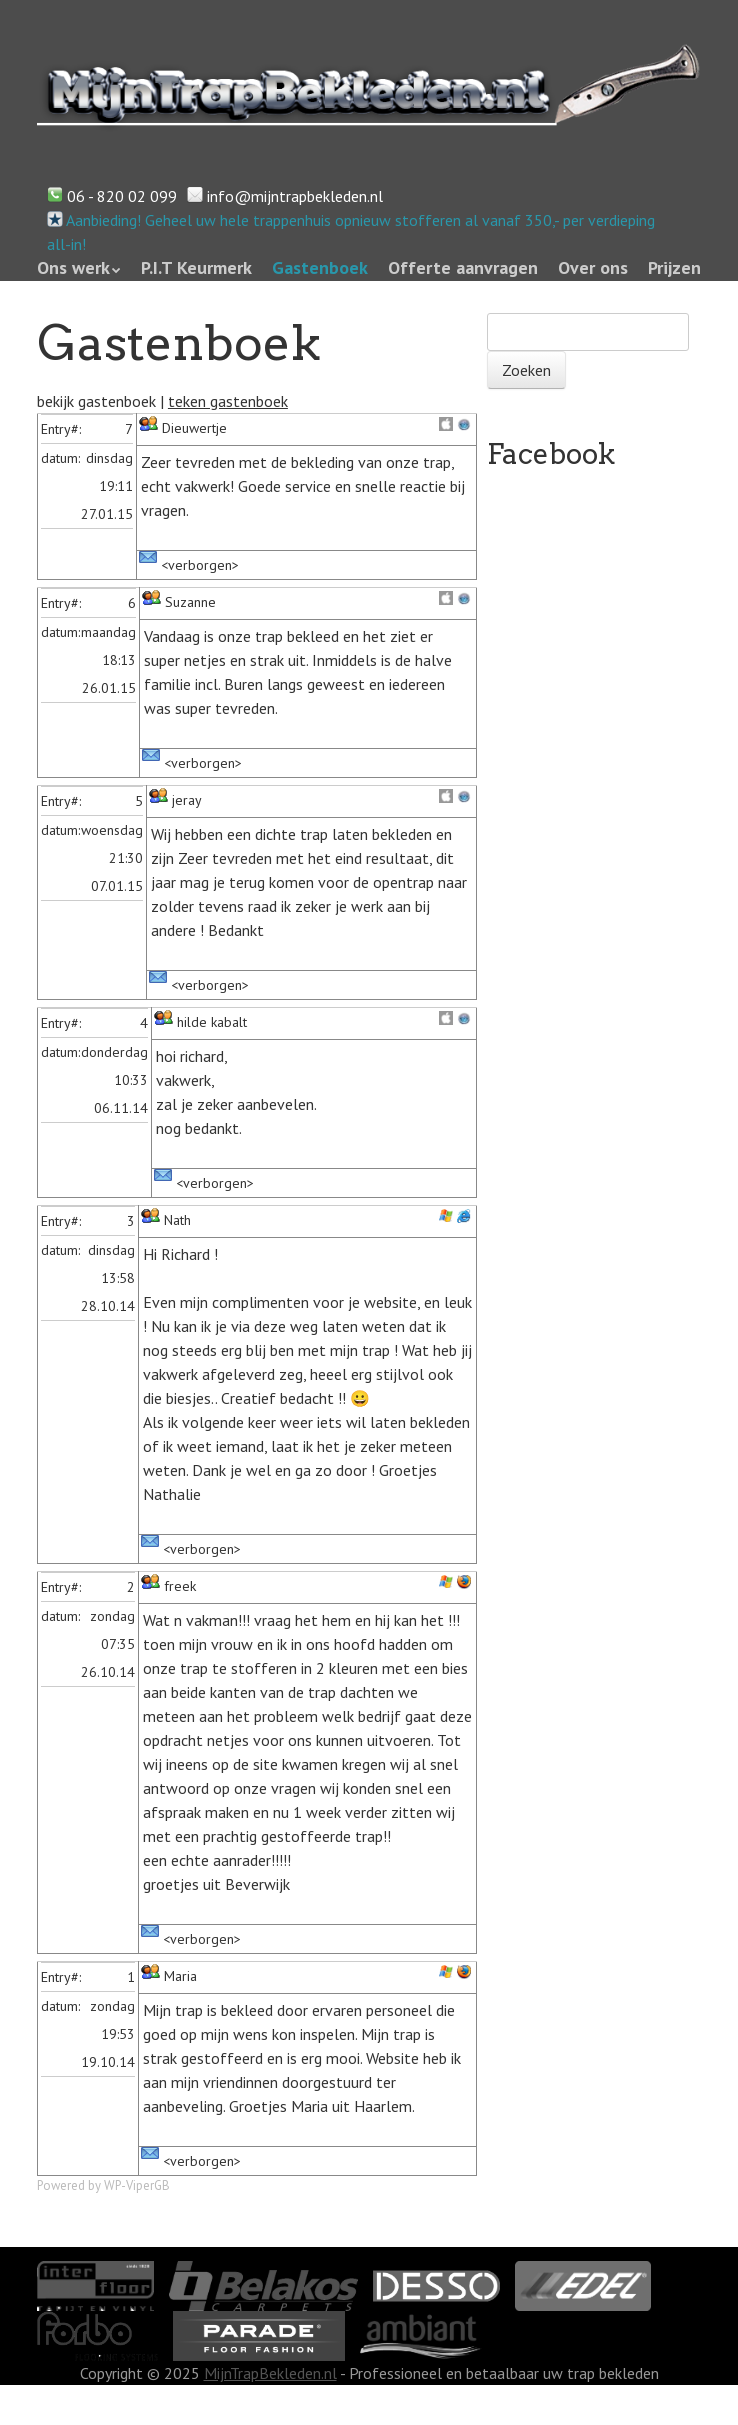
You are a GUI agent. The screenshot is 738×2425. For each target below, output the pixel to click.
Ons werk (73, 267)
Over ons (593, 267)
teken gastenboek (228, 401)
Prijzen (674, 267)
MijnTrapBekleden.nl (270, 2373)
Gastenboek (320, 267)
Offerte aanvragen (463, 267)
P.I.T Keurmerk (196, 267)
